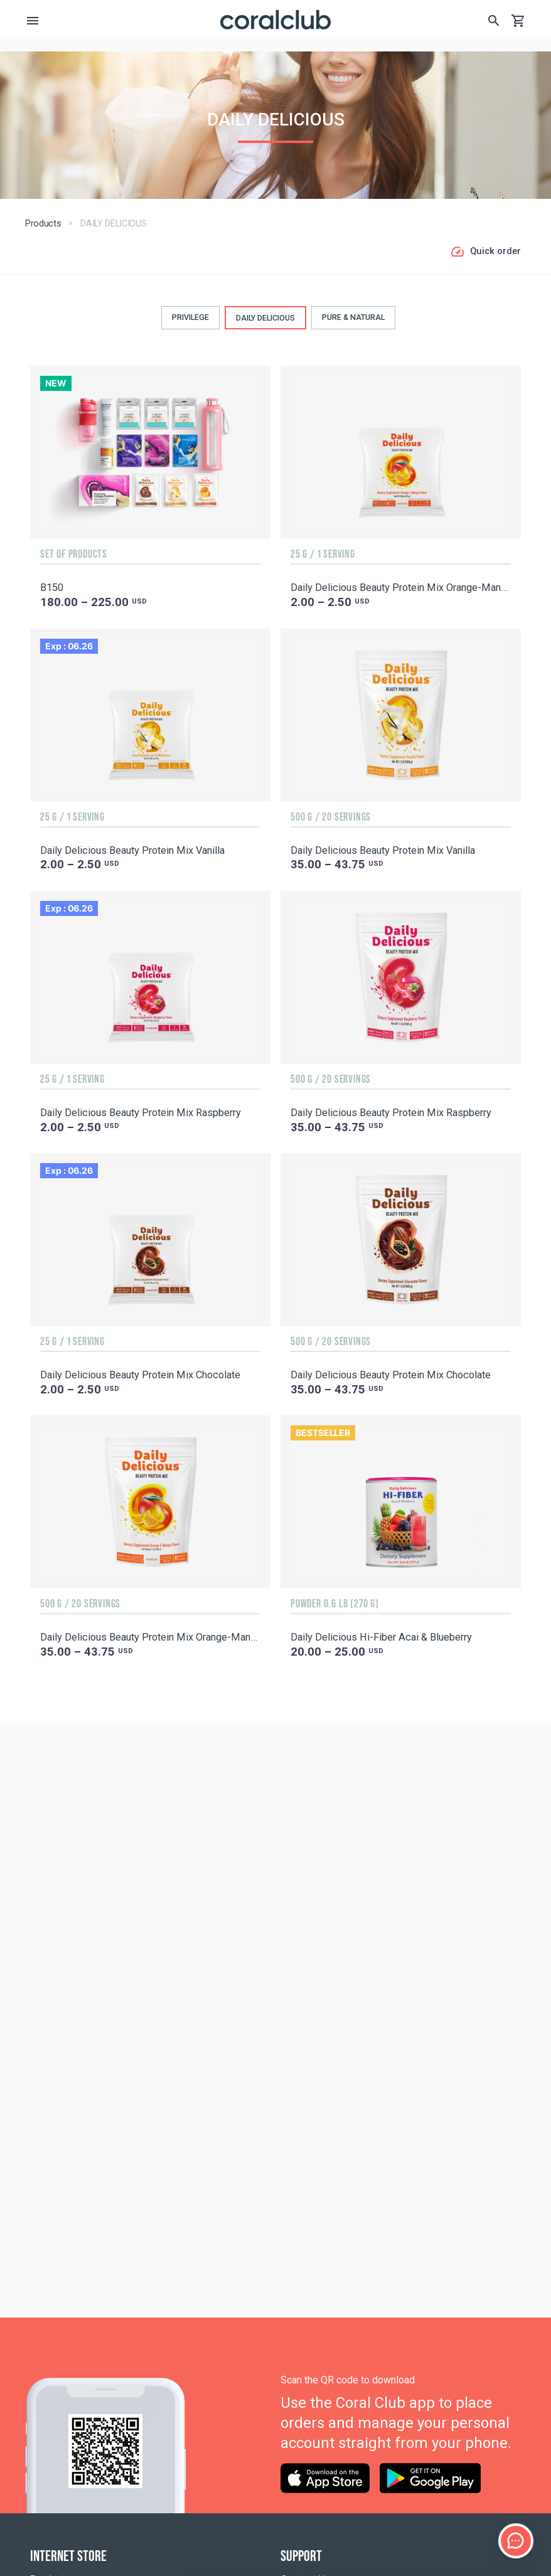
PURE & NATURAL (353, 317)
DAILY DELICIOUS (265, 317)
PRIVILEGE (190, 317)
